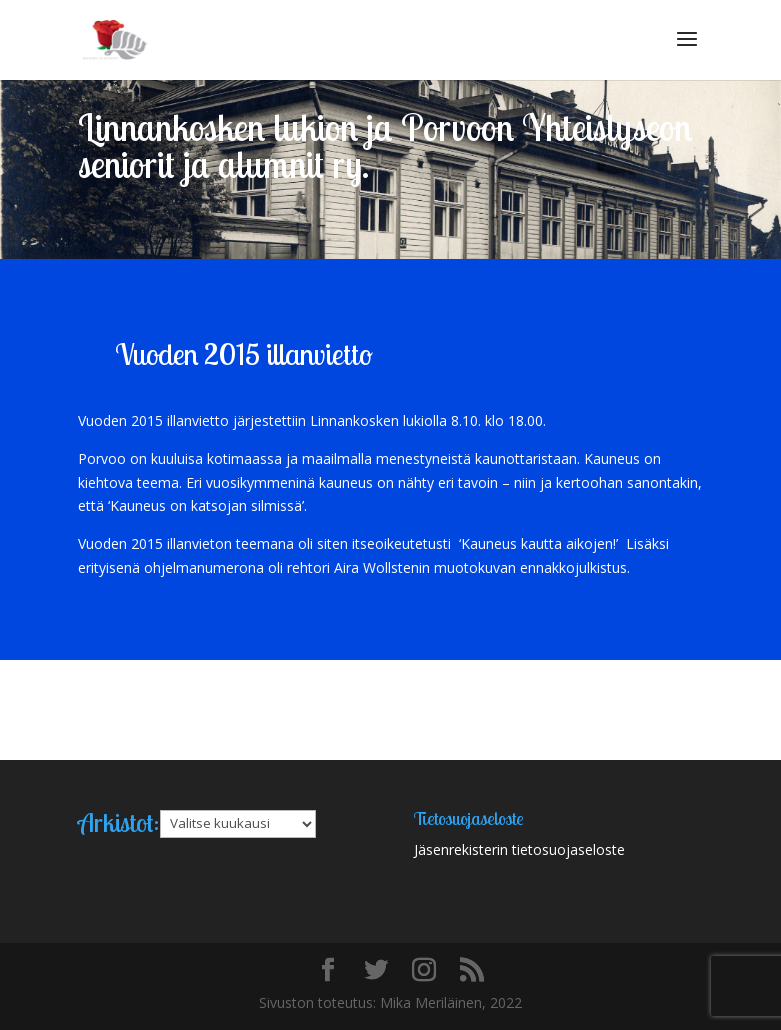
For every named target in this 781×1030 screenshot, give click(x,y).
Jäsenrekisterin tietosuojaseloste (519, 849)
